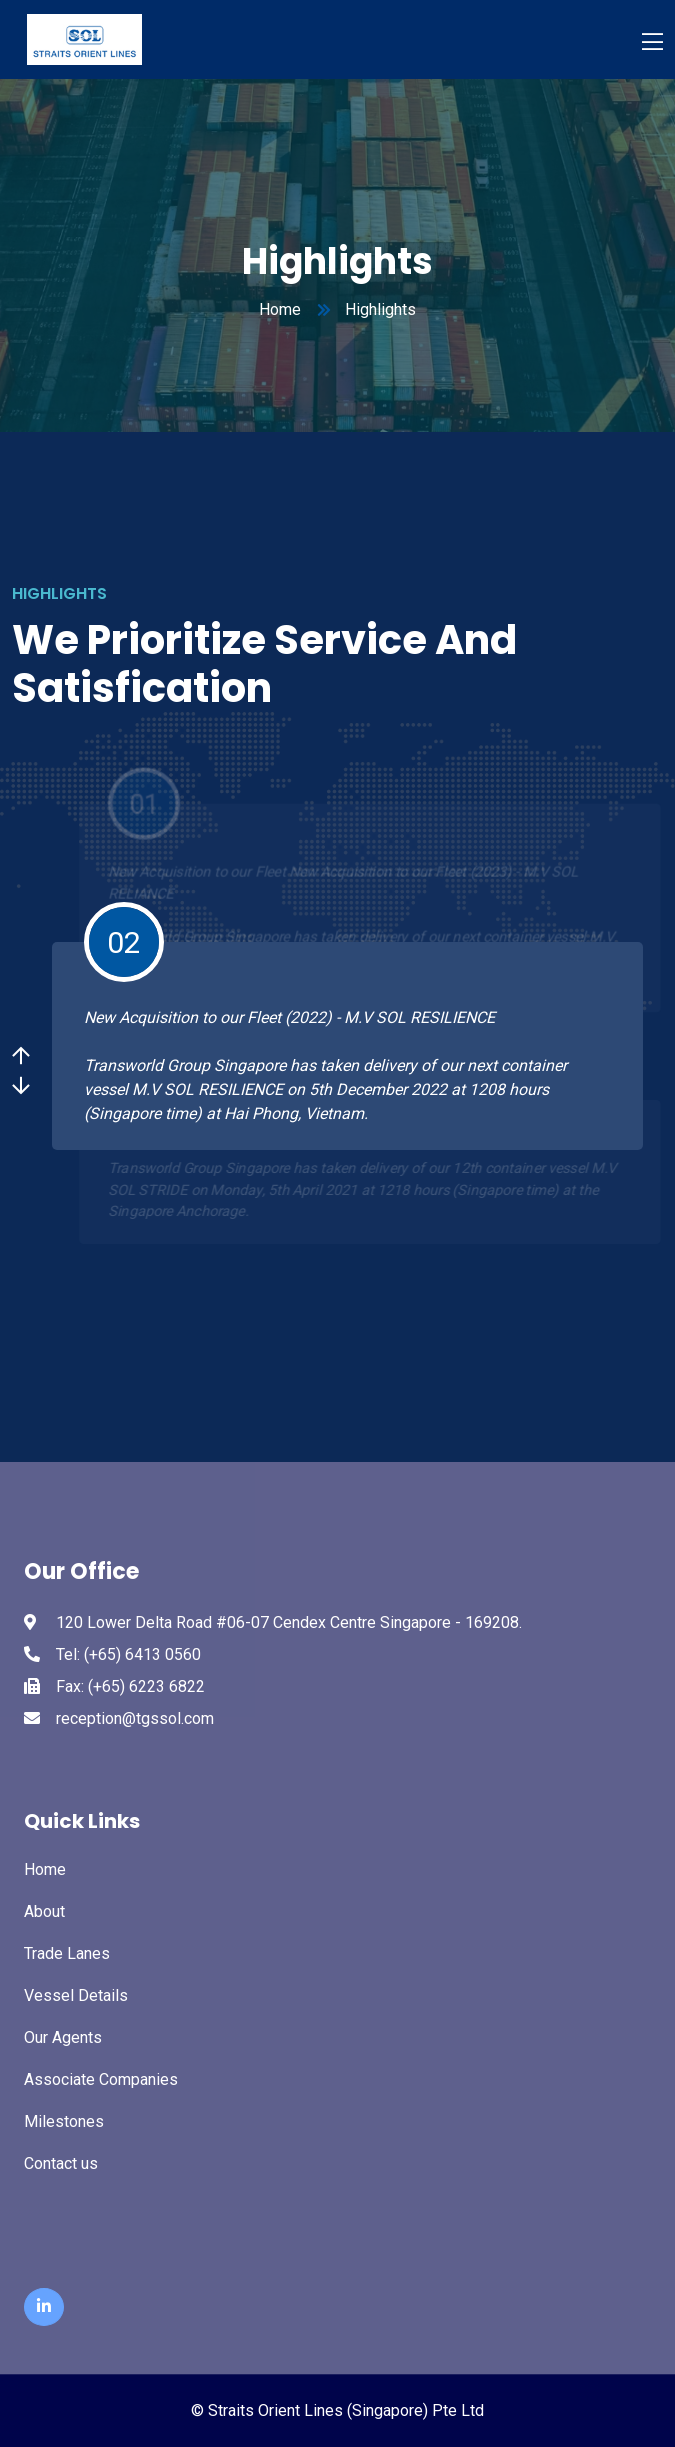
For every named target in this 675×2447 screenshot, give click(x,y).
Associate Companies (101, 2079)
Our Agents (63, 2037)
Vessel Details (76, 1995)
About (44, 1911)
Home (280, 309)
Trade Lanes (67, 1953)
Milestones (64, 2121)
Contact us (61, 2163)
